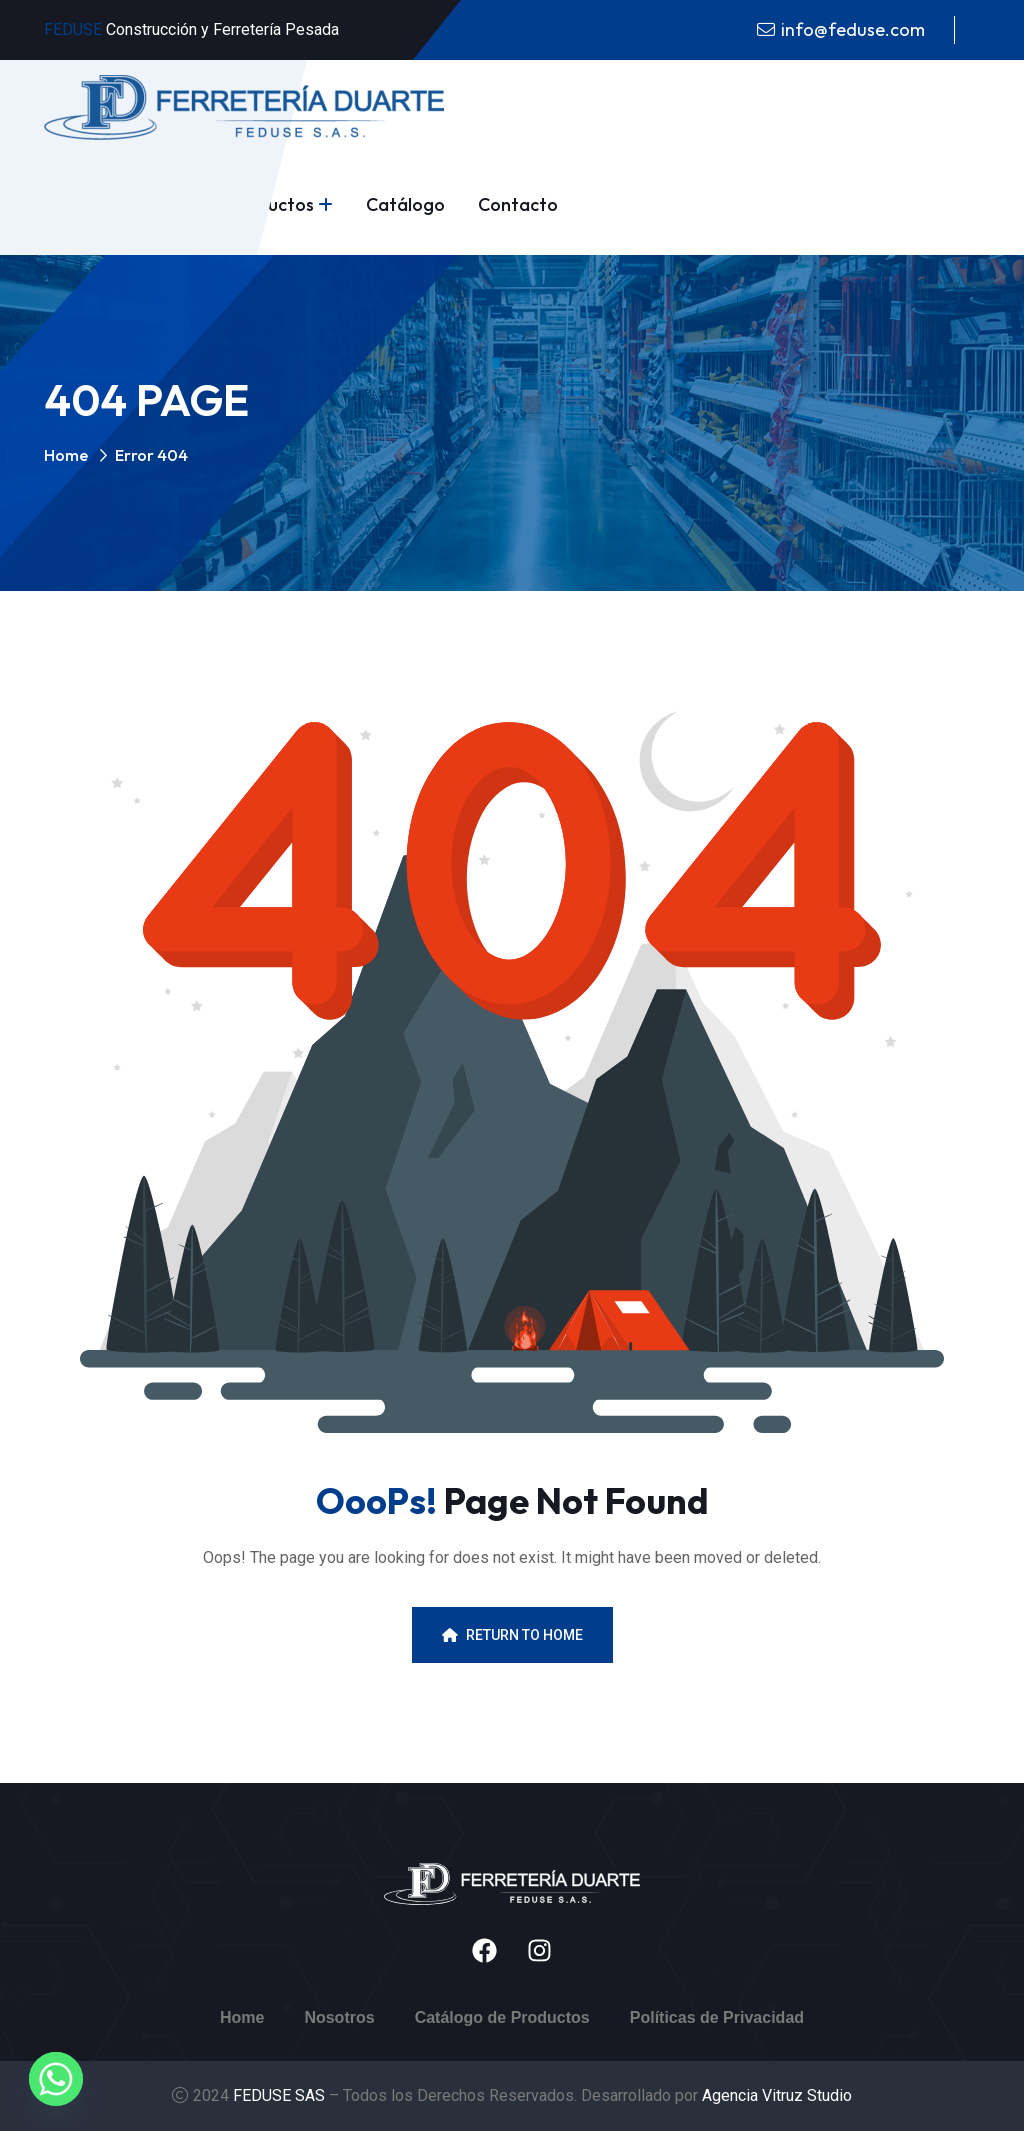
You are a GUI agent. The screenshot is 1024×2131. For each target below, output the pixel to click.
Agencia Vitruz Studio (777, 2095)
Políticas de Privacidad (717, 2017)
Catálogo (405, 204)
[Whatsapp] (56, 2079)
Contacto (518, 204)
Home (66, 455)
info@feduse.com (853, 29)
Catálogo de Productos (502, 2017)
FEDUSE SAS (281, 2095)
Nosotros (339, 2017)
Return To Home (512, 1635)
